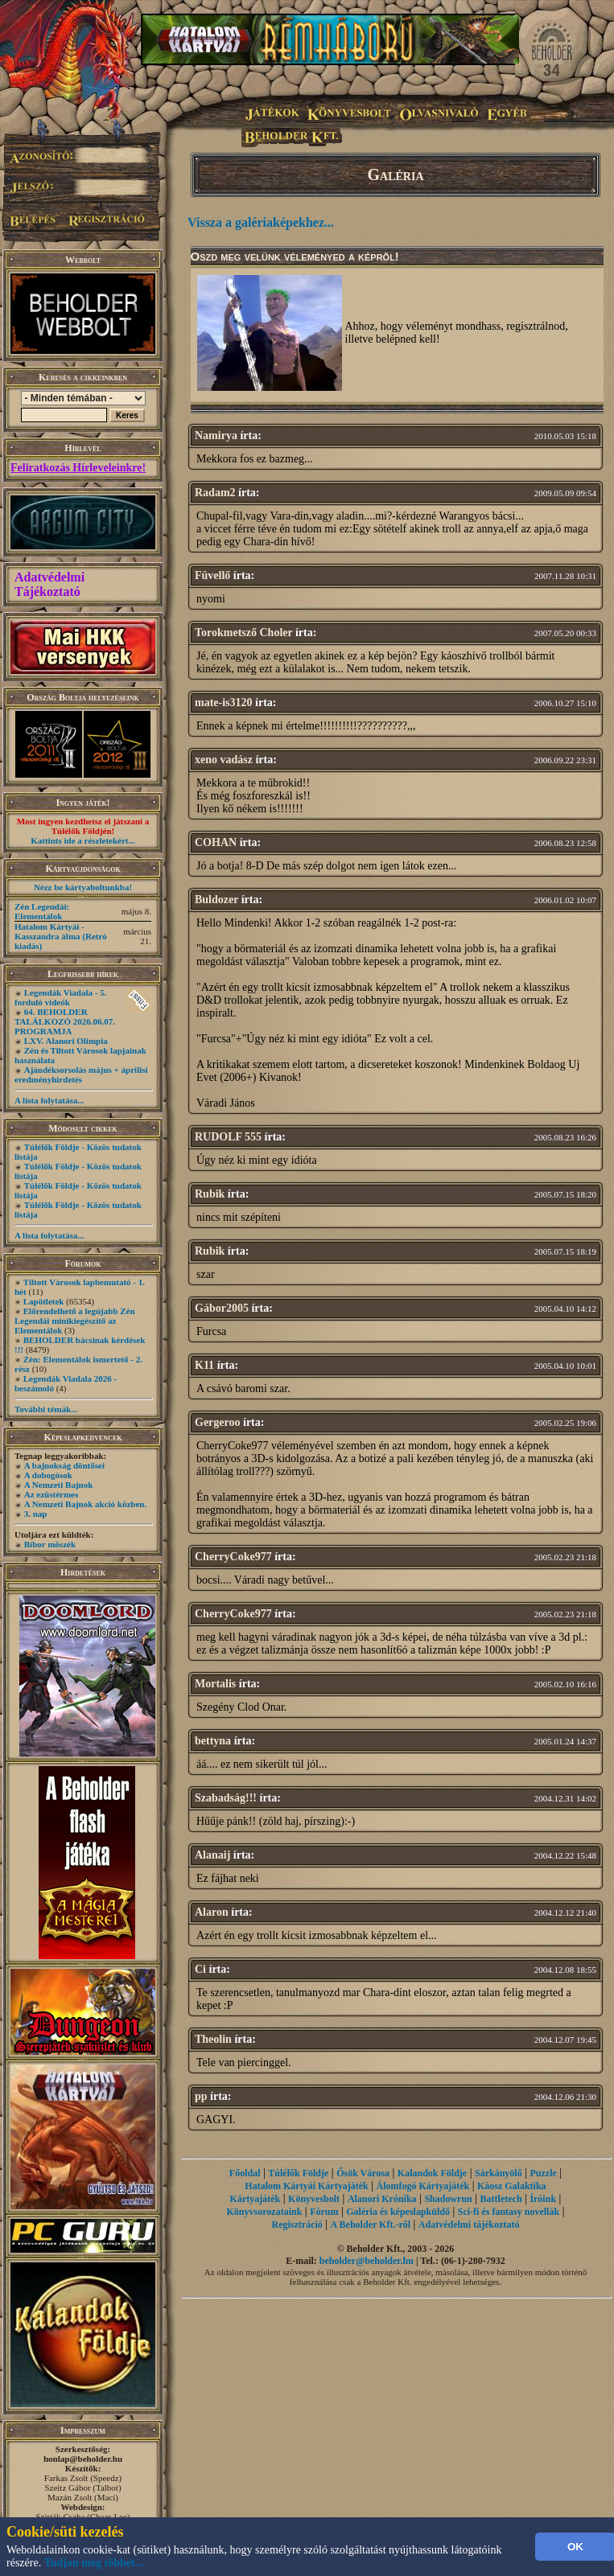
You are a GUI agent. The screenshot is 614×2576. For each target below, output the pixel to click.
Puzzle (543, 2173)
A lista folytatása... (49, 1100)
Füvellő (212, 575)
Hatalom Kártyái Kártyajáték (306, 2186)
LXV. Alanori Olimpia (66, 1041)
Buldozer (216, 900)
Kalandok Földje (432, 2173)
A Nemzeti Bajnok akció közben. (85, 1504)
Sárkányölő (498, 2173)
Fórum (324, 2211)
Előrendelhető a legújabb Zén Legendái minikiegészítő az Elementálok (74, 1320)
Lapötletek (43, 1301)
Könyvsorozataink (265, 2211)
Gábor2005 (222, 1308)
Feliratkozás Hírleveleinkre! (78, 468)
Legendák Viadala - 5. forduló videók (60, 997)
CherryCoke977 (233, 1557)
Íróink (543, 2198)
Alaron (212, 1912)
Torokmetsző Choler (243, 633)
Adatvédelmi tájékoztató (469, 2224)
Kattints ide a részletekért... (83, 840)
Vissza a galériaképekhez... (260, 222)
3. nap (35, 1513)
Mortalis (215, 1684)
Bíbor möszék (50, 1544)
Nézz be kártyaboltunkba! (83, 887)
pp (201, 2096)
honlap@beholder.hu (82, 2458)
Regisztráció (296, 2224)
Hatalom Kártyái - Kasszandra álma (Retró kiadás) (60, 936)
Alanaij (212, 1855)
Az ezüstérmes (51, 1494)
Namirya (216, 435)
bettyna (213, 1741)
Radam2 (215, 493)
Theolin (213, 2039)
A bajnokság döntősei (64, 1465)
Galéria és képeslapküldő (398, 2211)
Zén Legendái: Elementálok (41, 911)
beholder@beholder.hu (366, 2260)
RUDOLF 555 (228, 1137)
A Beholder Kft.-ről (370, 2224)
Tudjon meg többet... (94, 2563)
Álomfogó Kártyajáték (422, 2186)
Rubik (210, 1194)
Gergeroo (218, 1422)
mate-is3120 (224, 702)
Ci (200, 1969)
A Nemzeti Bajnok (58, 1484)
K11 (204, 1365)
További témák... (45, 1409)
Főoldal (245, 2173)
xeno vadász (224, 760)
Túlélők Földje (298, 2173)
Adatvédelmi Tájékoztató (49, 584)
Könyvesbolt (314, 2198)
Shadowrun (448, 2198)
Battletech (501, 2198)
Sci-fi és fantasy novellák (508, 2211)
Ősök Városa (362, 2173)
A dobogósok (48, 1475)
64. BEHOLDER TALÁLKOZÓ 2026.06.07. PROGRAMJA (64, 1021)
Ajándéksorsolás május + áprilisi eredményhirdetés (81, 1074)
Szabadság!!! (226, 1798)
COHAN (216, 842)
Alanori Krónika (382, 2198)
